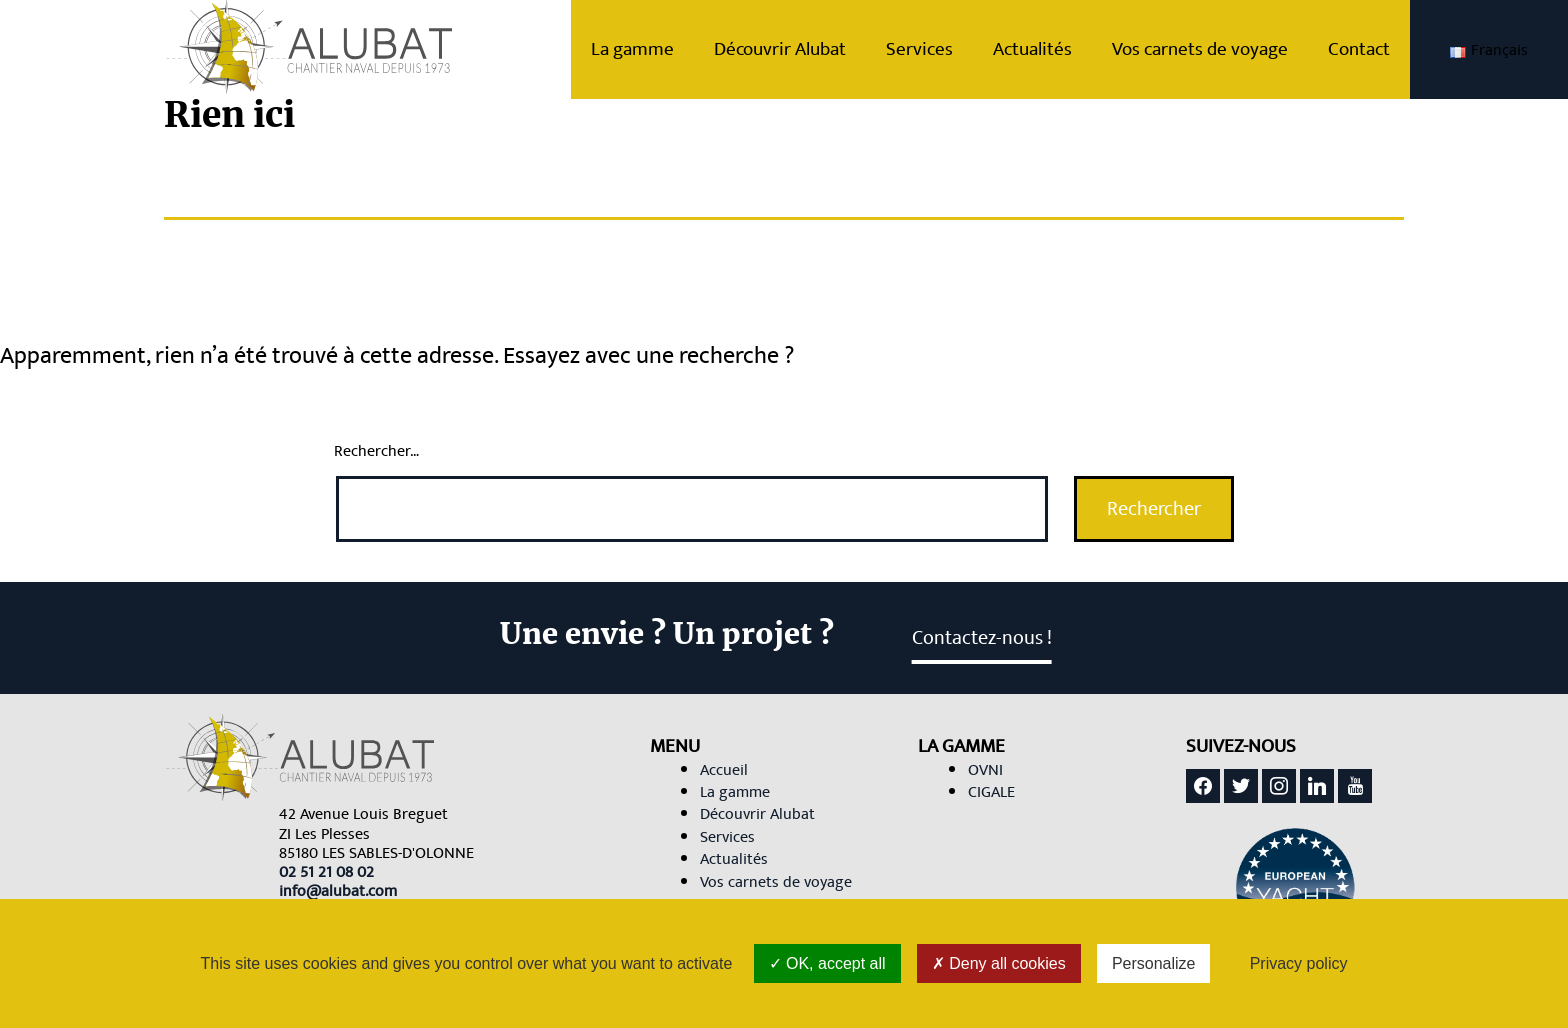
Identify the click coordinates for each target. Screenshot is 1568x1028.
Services (939, 49)
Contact (1379, 49)
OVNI (985, 770)
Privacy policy (1299, 963)
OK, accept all (827, 963)
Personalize (1154, 963)
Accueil (724, 770)
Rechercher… (376, 451)
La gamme (652, 49)
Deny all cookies (999, 963)
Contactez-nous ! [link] (982, 638)
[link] (326, 872)
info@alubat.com (338, 891)
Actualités (1052, 49)
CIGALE (991, 792)
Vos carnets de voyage (1220, 49)
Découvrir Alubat (800, 49)
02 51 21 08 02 (326, 872)
